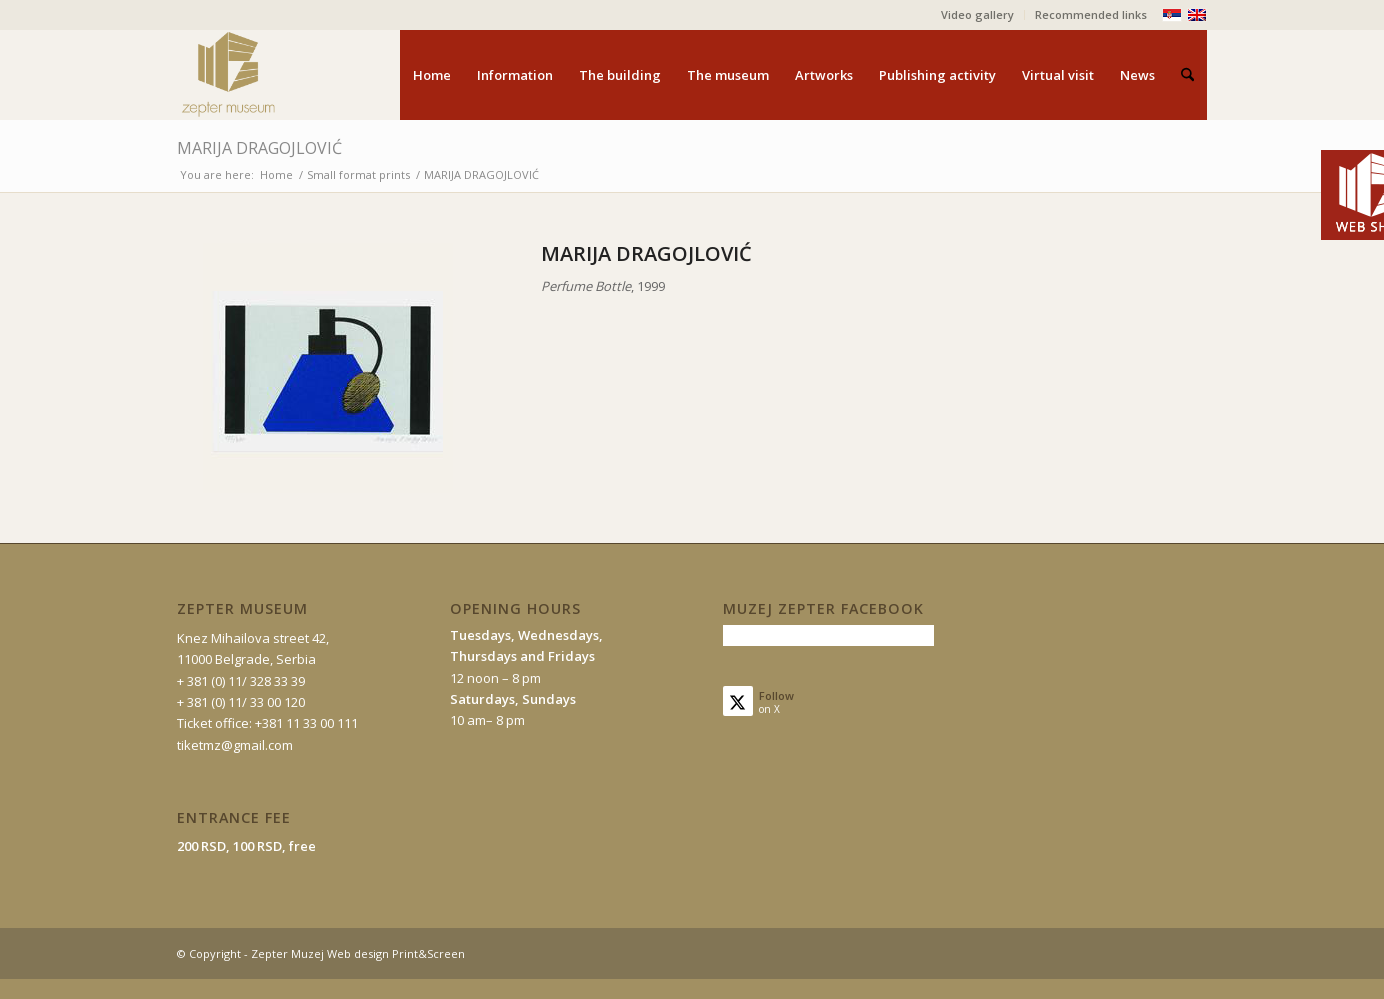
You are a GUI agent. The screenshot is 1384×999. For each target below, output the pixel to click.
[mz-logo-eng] (275, 75)
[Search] (1187, 75)
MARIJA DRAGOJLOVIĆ (259, 148)
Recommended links (1091, 14)
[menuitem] (978, 15)
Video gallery (977, 14)
